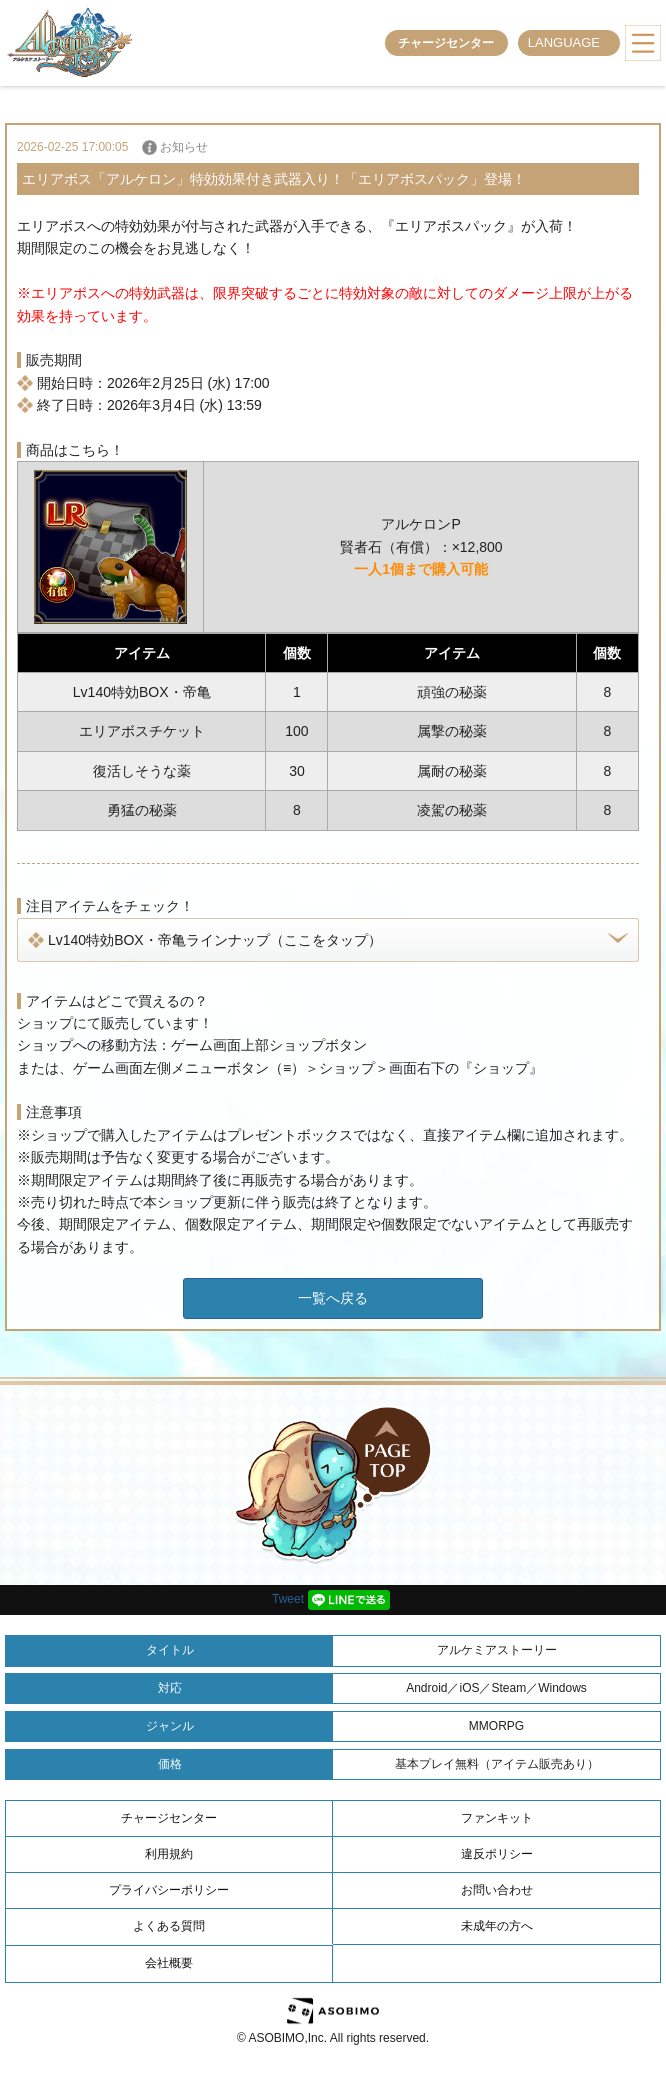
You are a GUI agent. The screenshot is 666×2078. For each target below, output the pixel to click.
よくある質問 (169, 1926)
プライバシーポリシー (169, 1890)
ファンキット (497, 1818)
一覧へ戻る (333, 1298)
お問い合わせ (497, 1890)
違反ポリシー (497, 1854)
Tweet (288, 1599)
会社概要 (169, 1963)
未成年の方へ (497, 1926)
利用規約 (169, 1854)
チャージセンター (446, 43)
